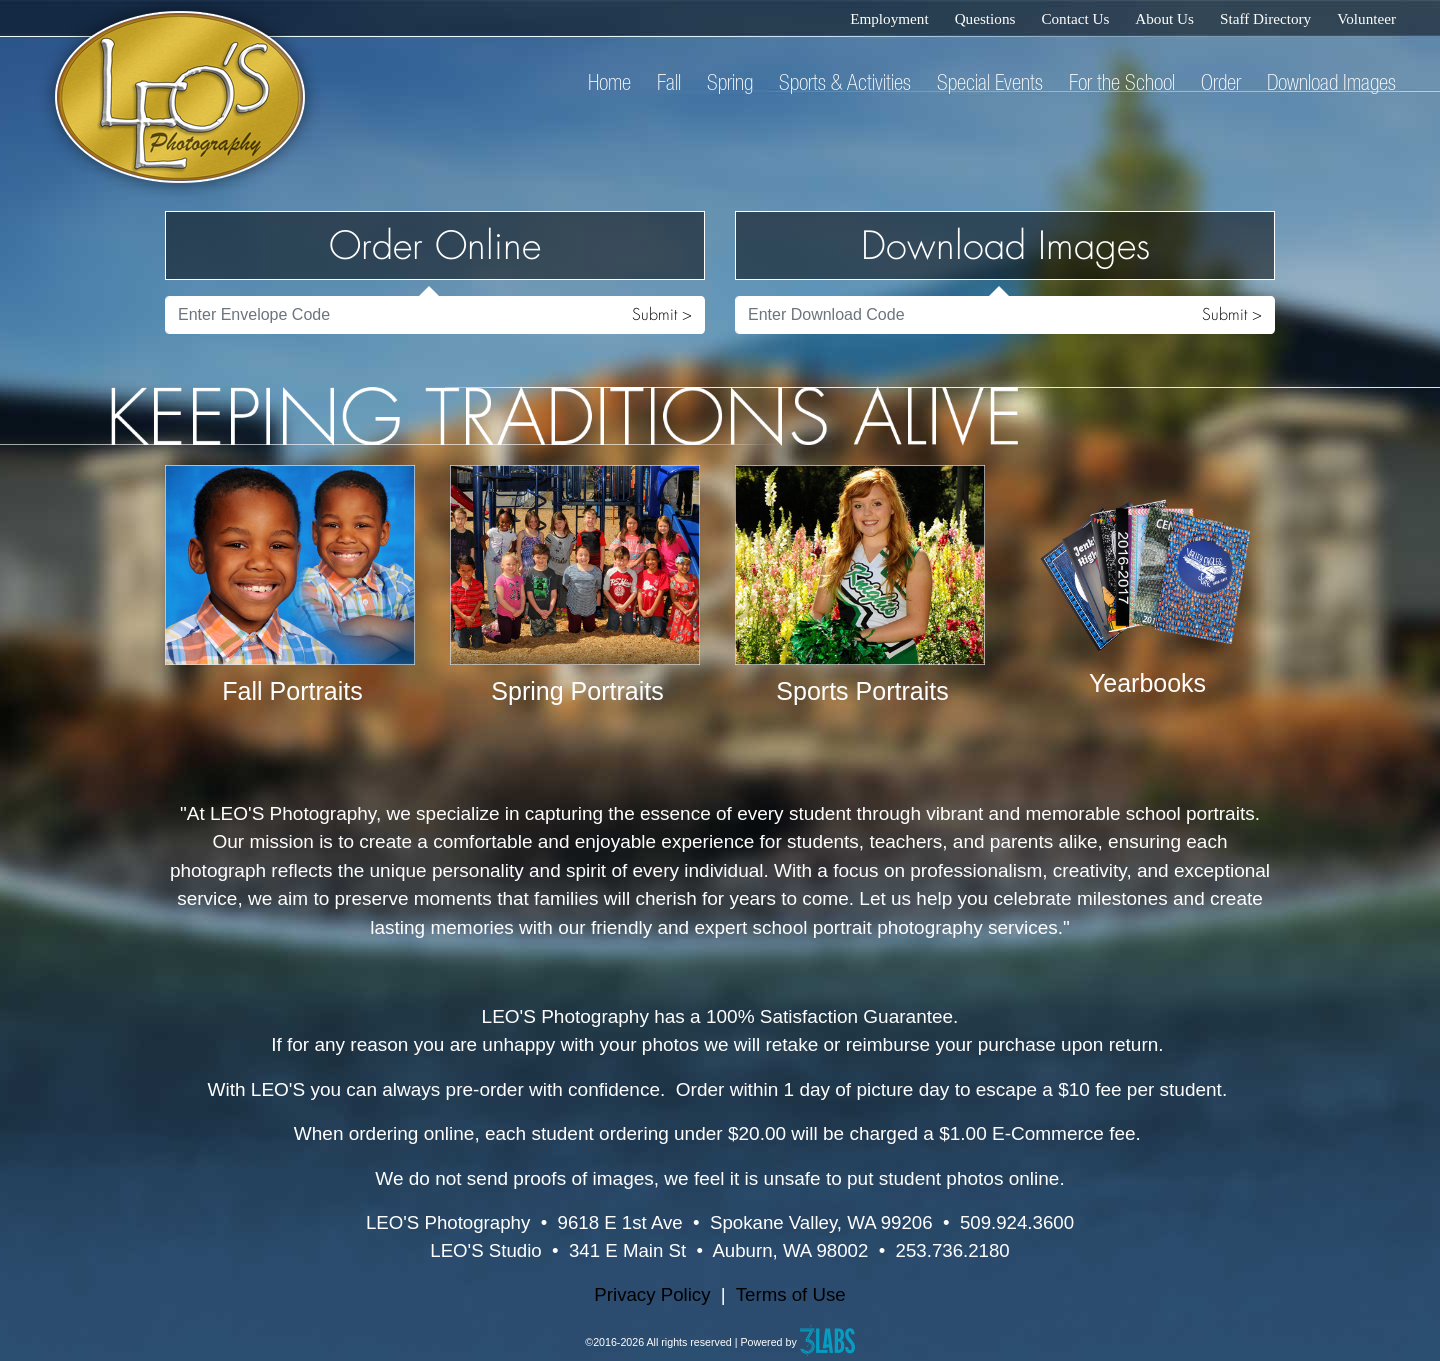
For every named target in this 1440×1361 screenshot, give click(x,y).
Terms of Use (791, 1294)
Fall (669, 82)
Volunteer (1366, 18)
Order (1221, 82)
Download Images (1331, 82)
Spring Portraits (577, 691)
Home (609, 82)
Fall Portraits (292, 691)
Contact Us (1075, 18)
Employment (889, 18)
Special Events (990, 82)
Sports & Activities (845, 82)
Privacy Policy (652, 1294)
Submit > (662, 314)
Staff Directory (1265, 18)
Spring (730, 82)
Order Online (435, 245)
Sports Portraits (862, 691)
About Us (1164, 18)
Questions (985, 18)
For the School (1122, 82)
